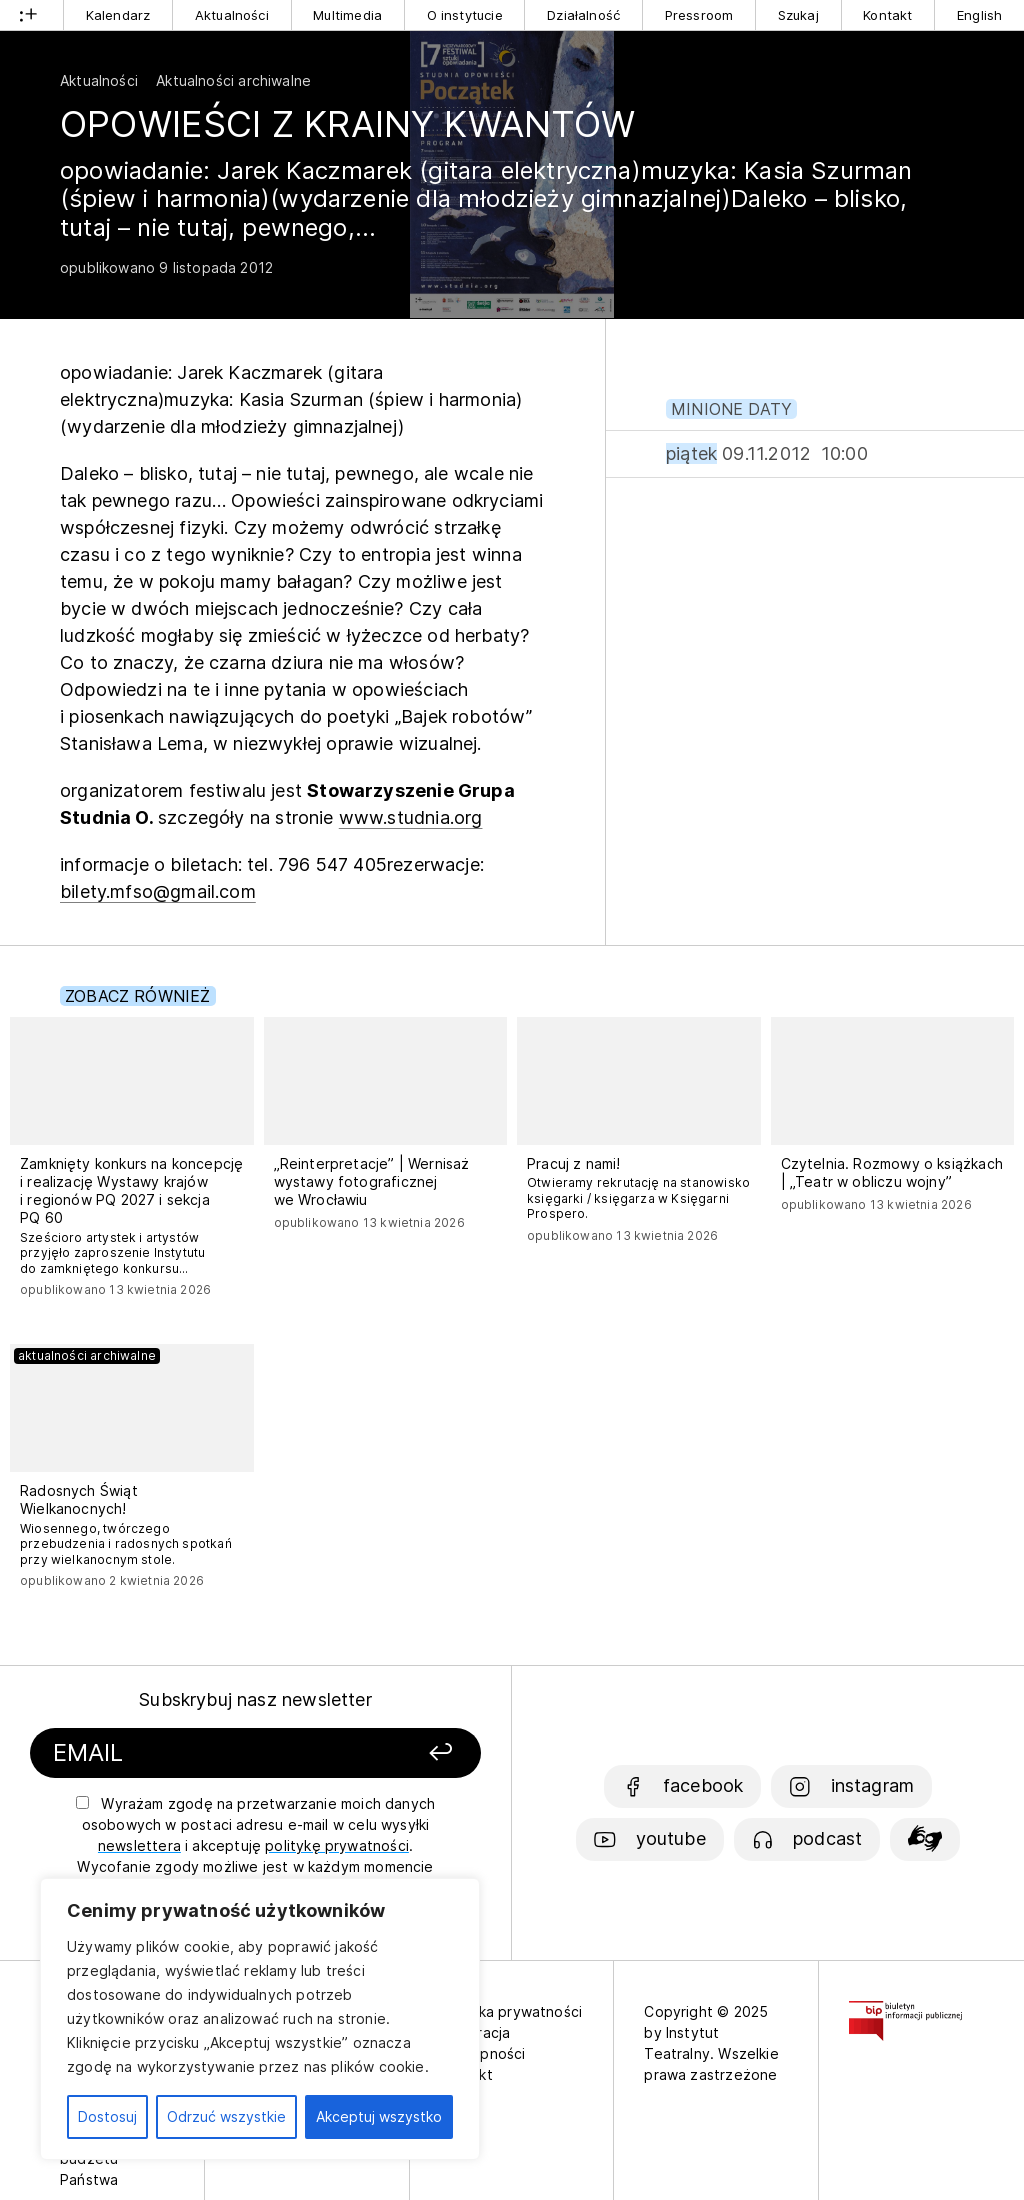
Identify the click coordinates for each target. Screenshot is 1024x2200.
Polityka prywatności (511, 2011)
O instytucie (465, 15)
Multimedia (347, 15)
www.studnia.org (411, 817)
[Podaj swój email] (200, 1753)
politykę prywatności (337, 1845)
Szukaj (798, 15)
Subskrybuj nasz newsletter (255, 1699)
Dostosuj (107, 2116)
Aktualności (232, 15)
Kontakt (887, 15)
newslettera (139, 1845)
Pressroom (699, 15)
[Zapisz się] (405, 1753)
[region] (260, 2019)
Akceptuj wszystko (379, 2116)
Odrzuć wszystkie (226, 2116)
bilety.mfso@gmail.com (158, 891)
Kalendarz (118, 15)
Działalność (583, 15)
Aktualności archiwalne (233, 80)
